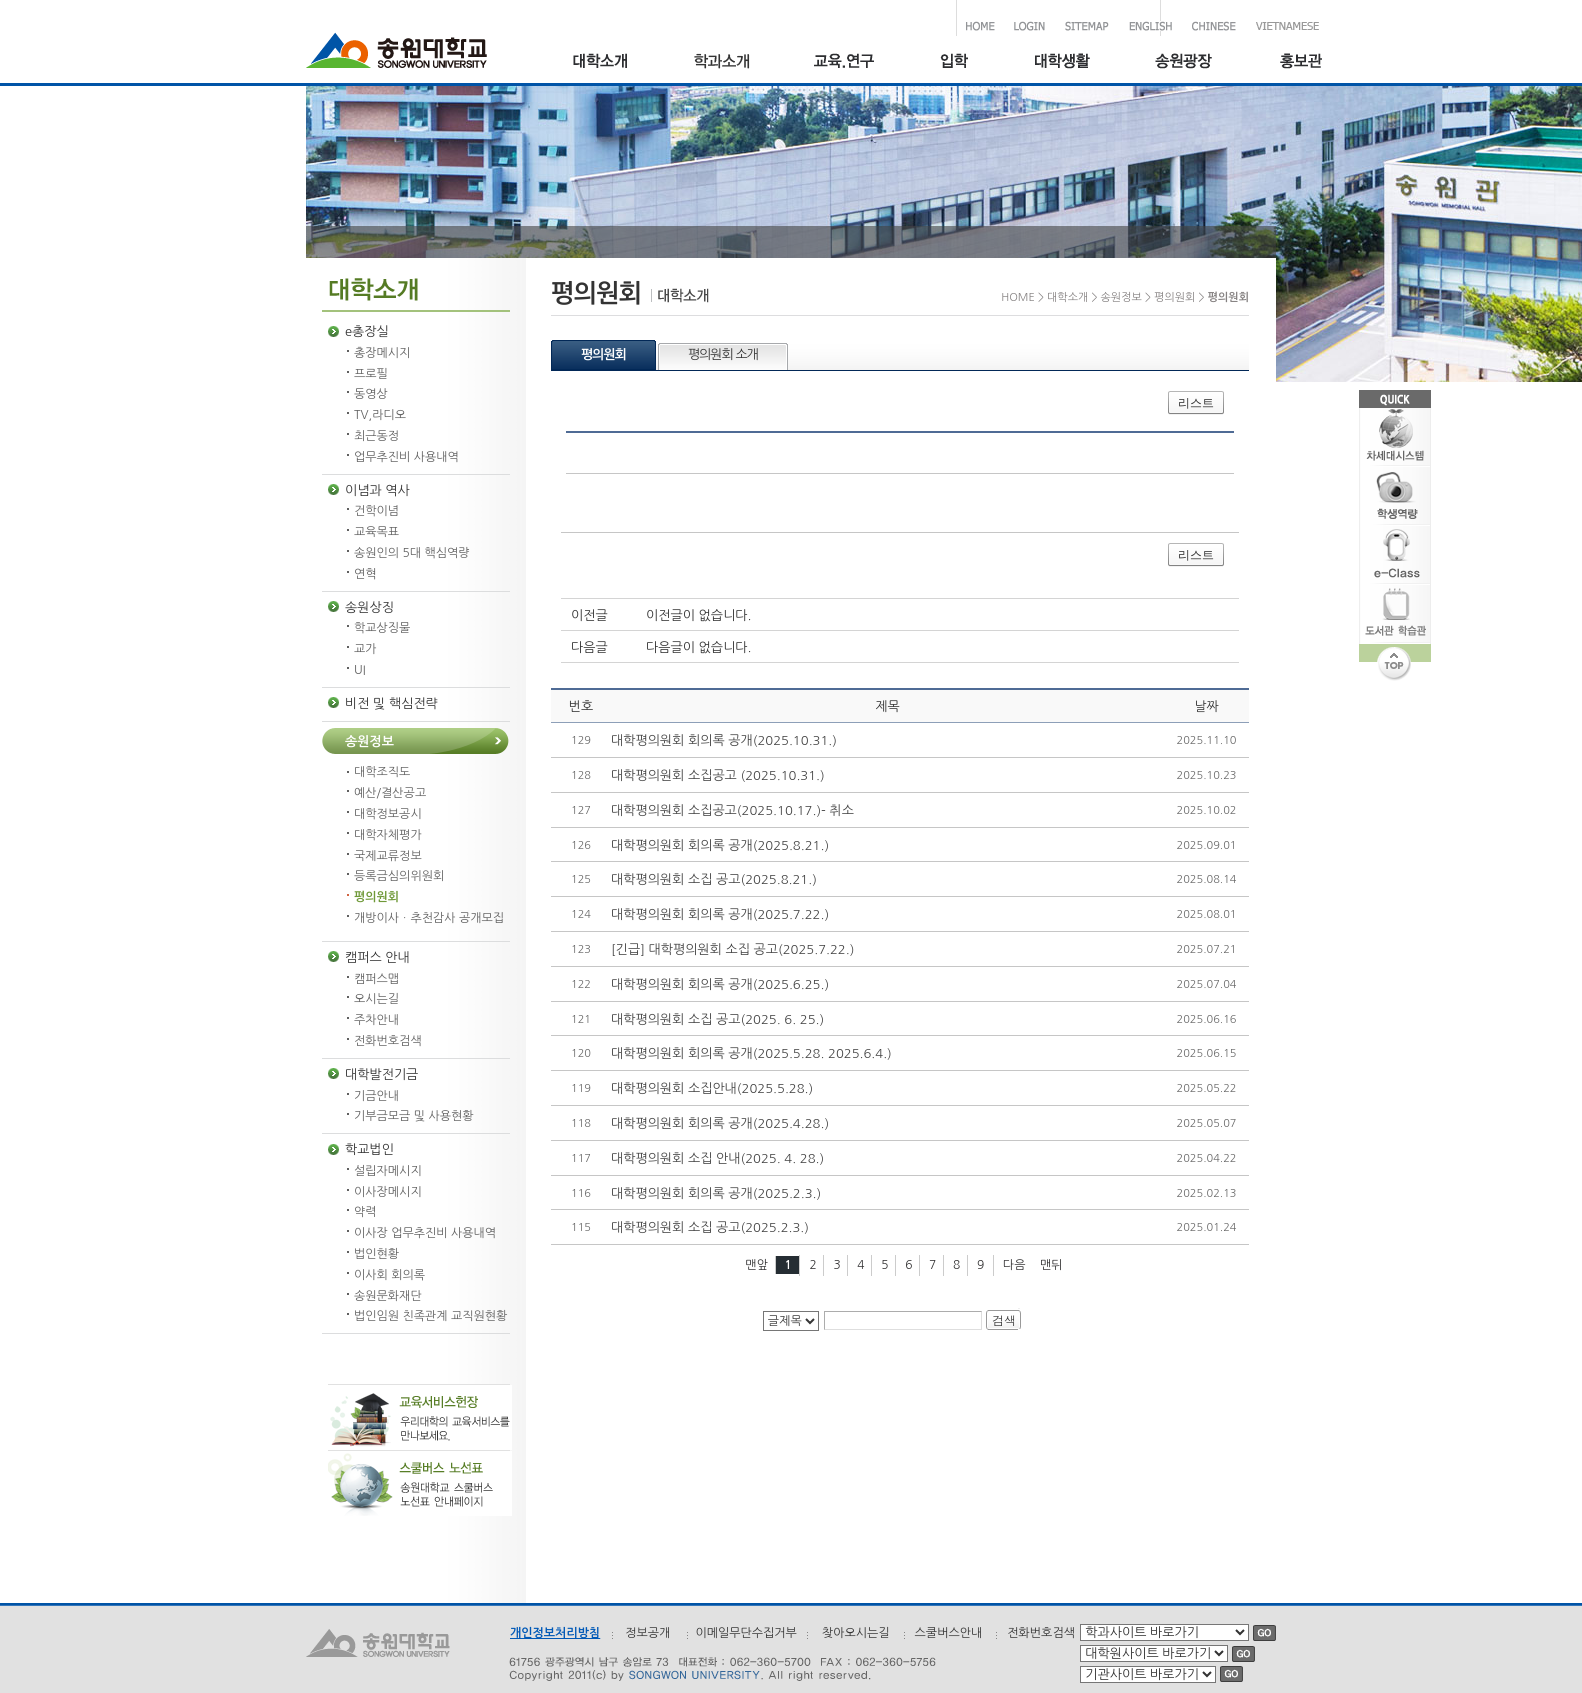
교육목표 (376, 532)
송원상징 (369, 607)
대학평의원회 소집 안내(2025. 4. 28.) (717, 1158)
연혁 (365, 574)
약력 (365, 1212)
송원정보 (369, 741)
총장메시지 (382, 353)
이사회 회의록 (389, 1275)
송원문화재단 (388, 1296)
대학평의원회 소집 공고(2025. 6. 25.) (717, 1019)
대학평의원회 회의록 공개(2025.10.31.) (724, 740)
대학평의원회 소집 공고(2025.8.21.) (714, 879)
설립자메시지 (388, 1171)
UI (360, 670)
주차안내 (376, 1020)
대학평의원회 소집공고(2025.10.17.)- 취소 (732, 810)
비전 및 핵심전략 (391, 703)
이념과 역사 (377, 490)
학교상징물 (382, 628)
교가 (365, 649)
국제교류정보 (388, 856)
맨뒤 (1051, 1265)
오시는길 (376, 999)
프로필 (371, 374)
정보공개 (647, 1633)
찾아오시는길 (856, 1633)
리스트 (1196, 403)
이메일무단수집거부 (746, 1633)
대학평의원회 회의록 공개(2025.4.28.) (720, 1123)
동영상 (371, 394)
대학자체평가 (388, 835)
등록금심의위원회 (399, 876)
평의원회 (376, 897)
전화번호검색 (388, 1041)
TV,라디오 (380, 415)
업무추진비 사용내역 (406, 457)
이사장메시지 (388, 1192)
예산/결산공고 (390, 793)
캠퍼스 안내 (377, 957)
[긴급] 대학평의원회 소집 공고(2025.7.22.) (732, 949)
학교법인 (369, 1149)
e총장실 (367, 331)
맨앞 (756, 1265)
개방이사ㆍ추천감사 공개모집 (429, 918)
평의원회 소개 (723, 354)
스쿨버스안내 (949, 1633)
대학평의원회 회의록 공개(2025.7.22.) (720, 914)
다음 (1014, 1265)
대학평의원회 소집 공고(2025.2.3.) (710, 1227)
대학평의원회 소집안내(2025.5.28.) (712, 1088)
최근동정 (376, 436)
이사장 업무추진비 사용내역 (425, 1233)
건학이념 (376, 511)
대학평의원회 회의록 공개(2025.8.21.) (720, 845)
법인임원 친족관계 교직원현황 (430, 1316)
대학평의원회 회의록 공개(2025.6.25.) (720, 984)
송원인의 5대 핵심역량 (412, 553)
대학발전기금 (381, 1074)
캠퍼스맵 (376, 979)
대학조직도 (382, 772)
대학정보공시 (388, 814)
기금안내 (376, 1096)
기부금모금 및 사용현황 (414, 1116)
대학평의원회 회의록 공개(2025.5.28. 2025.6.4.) (751, 1053)
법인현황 (376, 1254)
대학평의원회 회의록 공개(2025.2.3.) (716, 1193)
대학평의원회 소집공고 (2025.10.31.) (718, 775)
